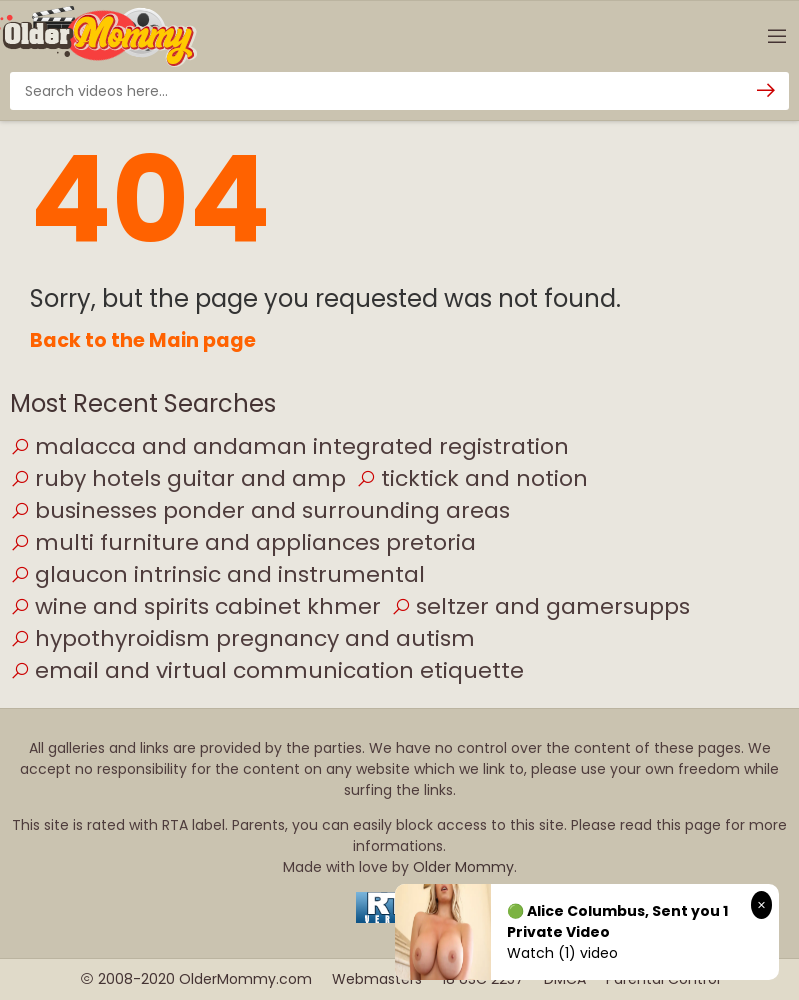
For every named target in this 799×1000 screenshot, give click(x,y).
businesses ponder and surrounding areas (260, 510)
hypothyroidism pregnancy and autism (242, 638)
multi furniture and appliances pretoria (243, 542)
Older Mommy (463, 867)
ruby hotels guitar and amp (178, 478)
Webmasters (377, 979)
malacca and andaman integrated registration (289, 446)
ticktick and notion (472, 478)
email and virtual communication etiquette (267, 670)
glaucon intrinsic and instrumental (217, 574)
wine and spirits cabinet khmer (195, 606)
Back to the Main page (143, 340)
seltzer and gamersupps (540, 606)
